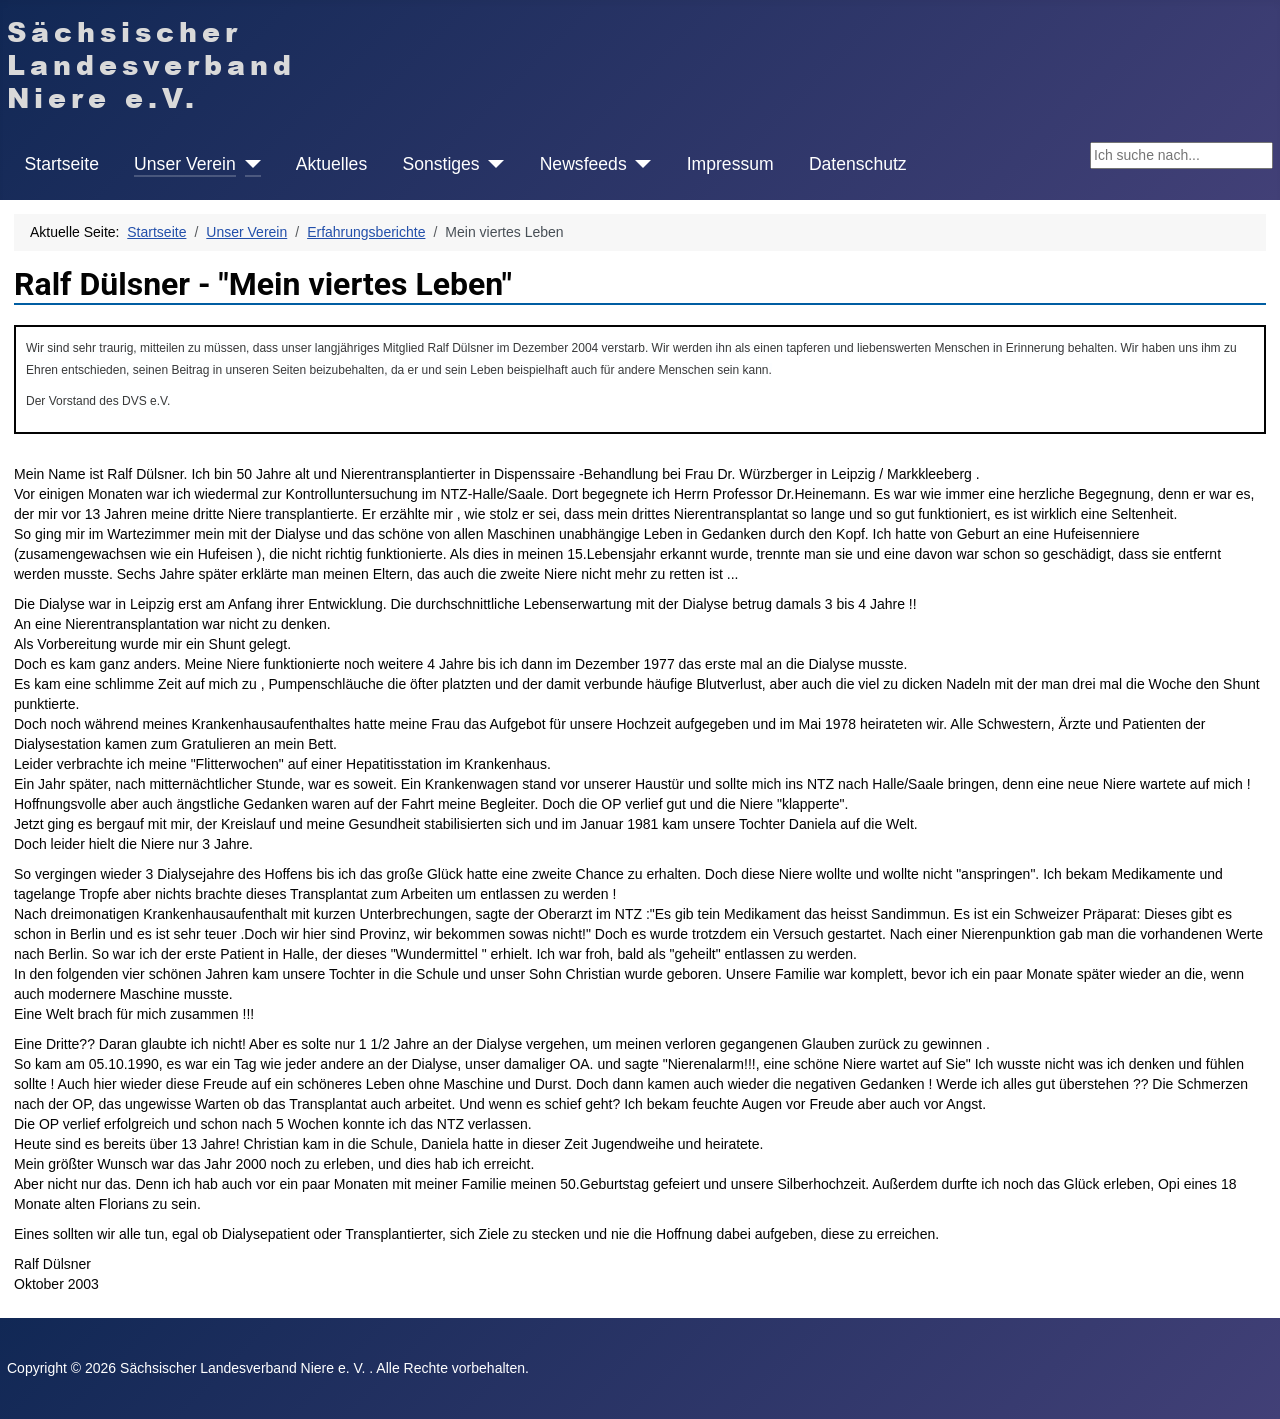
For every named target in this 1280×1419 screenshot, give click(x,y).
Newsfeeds (583, 164)
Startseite (62, 164)
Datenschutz (858, 164)
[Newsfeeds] (639, 164)
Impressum (730, 164)
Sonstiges (440, 164)
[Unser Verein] (248, 164)
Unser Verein (185, 164)
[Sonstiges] (492, 164)
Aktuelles (331, 164)
